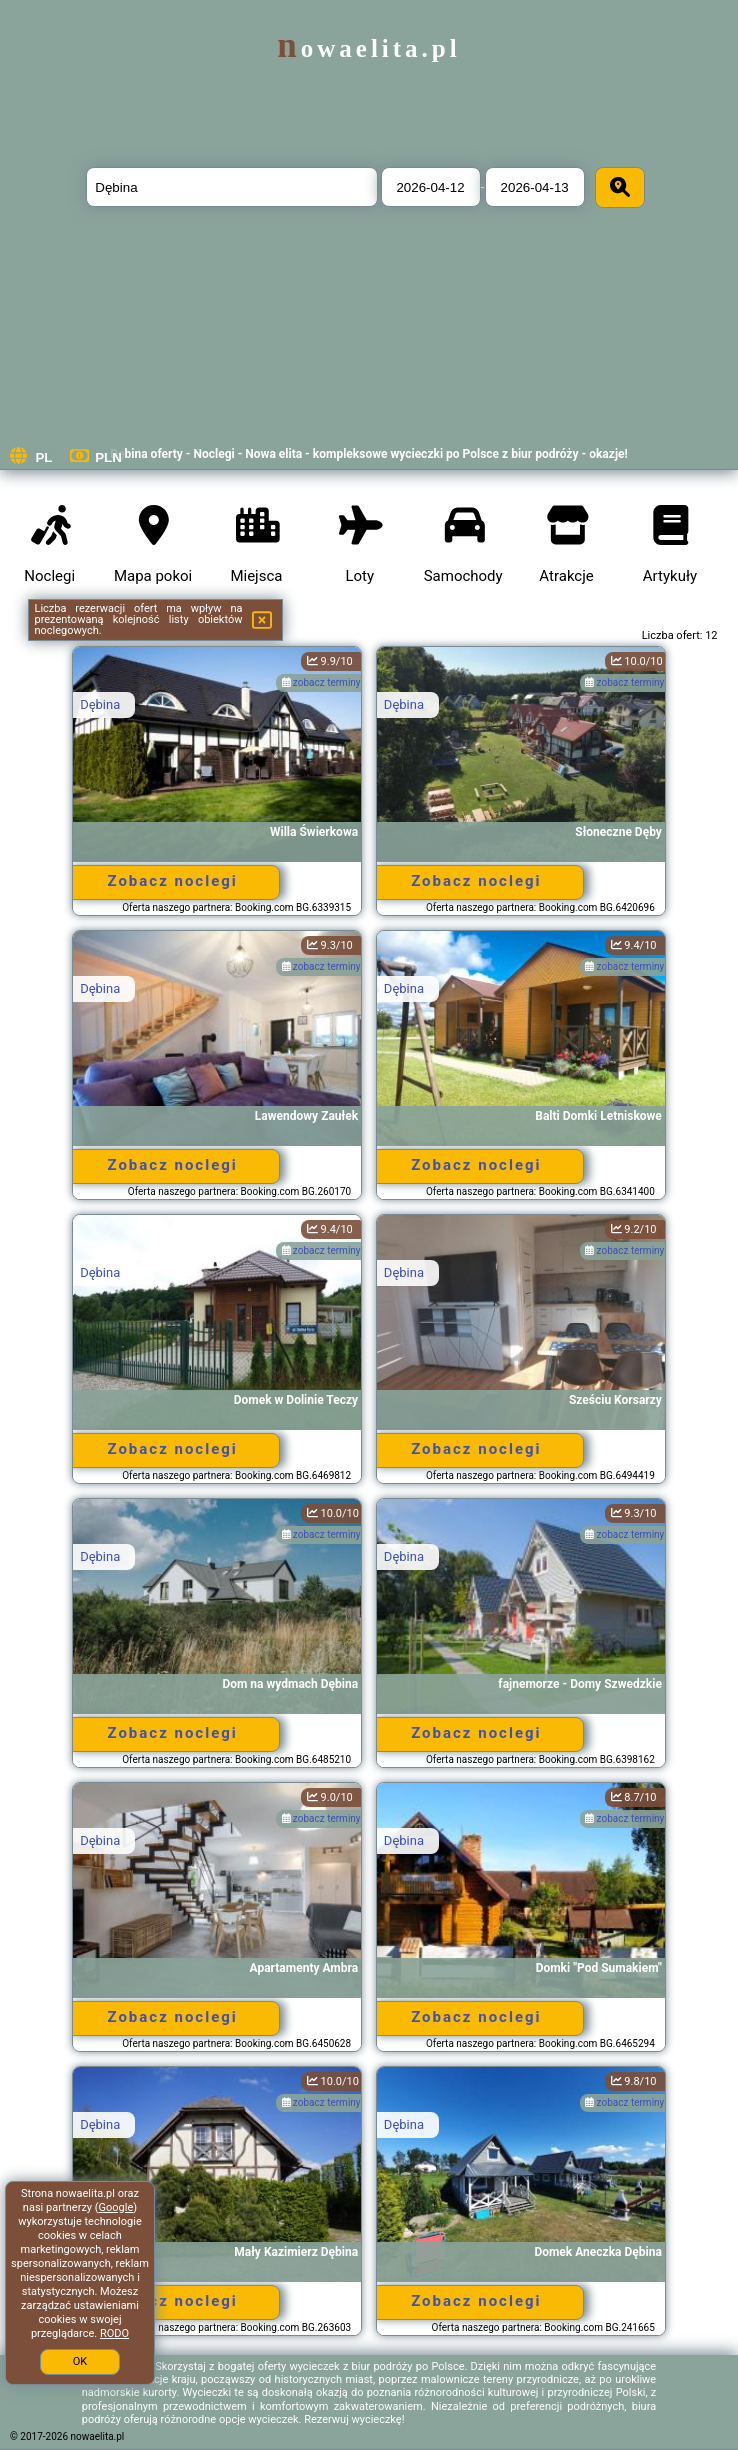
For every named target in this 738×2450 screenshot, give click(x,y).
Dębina (100, 704)
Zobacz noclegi (172, 881)
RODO (114, 2333)
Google (116, 2207)
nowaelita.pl (368, 48)
